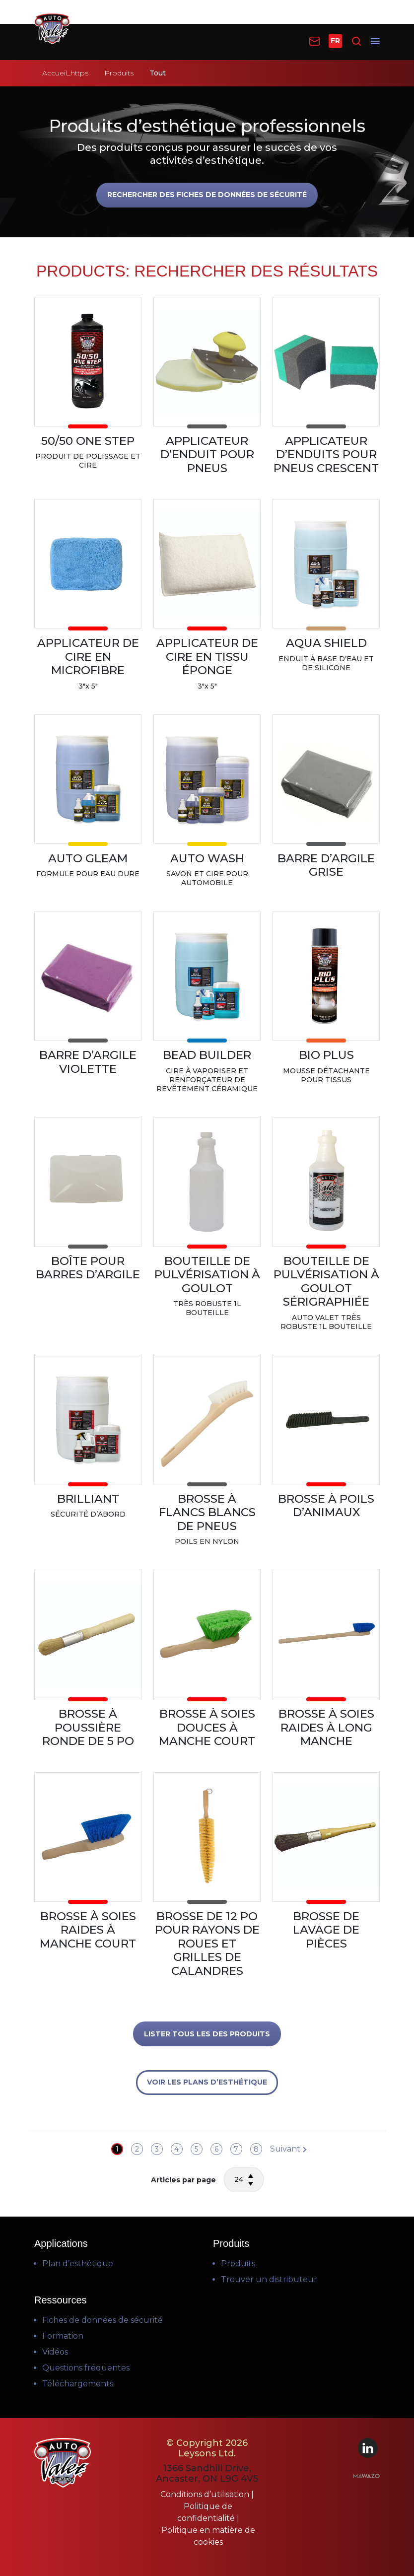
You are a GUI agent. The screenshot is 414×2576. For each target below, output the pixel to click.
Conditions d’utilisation (205, 2494)
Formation (62, 2336)
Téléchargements (77, 2383)
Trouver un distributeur (269, 2279)
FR (335, 40)
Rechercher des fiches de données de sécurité (207, 194)
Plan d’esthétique (77, 2263)
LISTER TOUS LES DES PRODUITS (207, 2033)
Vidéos (55, 2352)
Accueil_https (65, 73)
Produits (119, 73)
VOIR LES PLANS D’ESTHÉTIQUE (207, 2082)
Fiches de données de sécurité (102, 2320)
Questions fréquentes (86, 2367)
